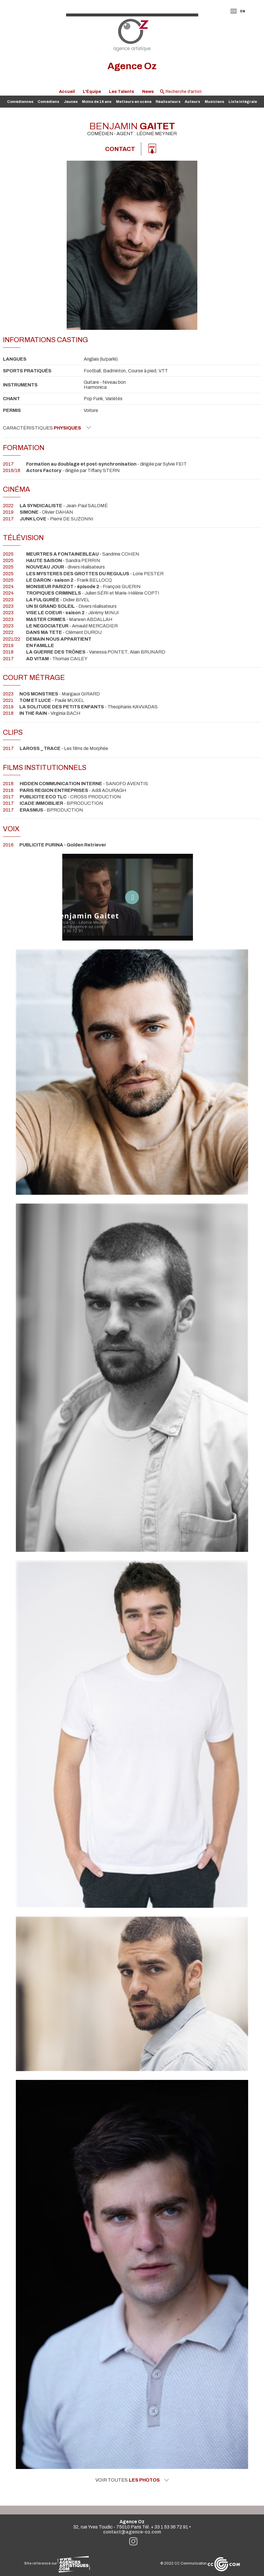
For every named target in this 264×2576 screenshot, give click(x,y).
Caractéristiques (47, 427)
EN (242, 11)
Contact (120, 149)
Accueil (67, 91)
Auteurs (192, 102)
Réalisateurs (168, 102)
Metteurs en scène (134, 102)
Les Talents (121, 91)
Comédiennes (20, 102)
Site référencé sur (57, 2563)
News (148, 91)
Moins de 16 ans (97, 102)
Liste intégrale (242, 102)
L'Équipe (92, 91)
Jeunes (71, 102)
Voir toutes (132, 2480)
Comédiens (48, 102)
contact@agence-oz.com (132, 2531)
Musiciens (214, 102)
